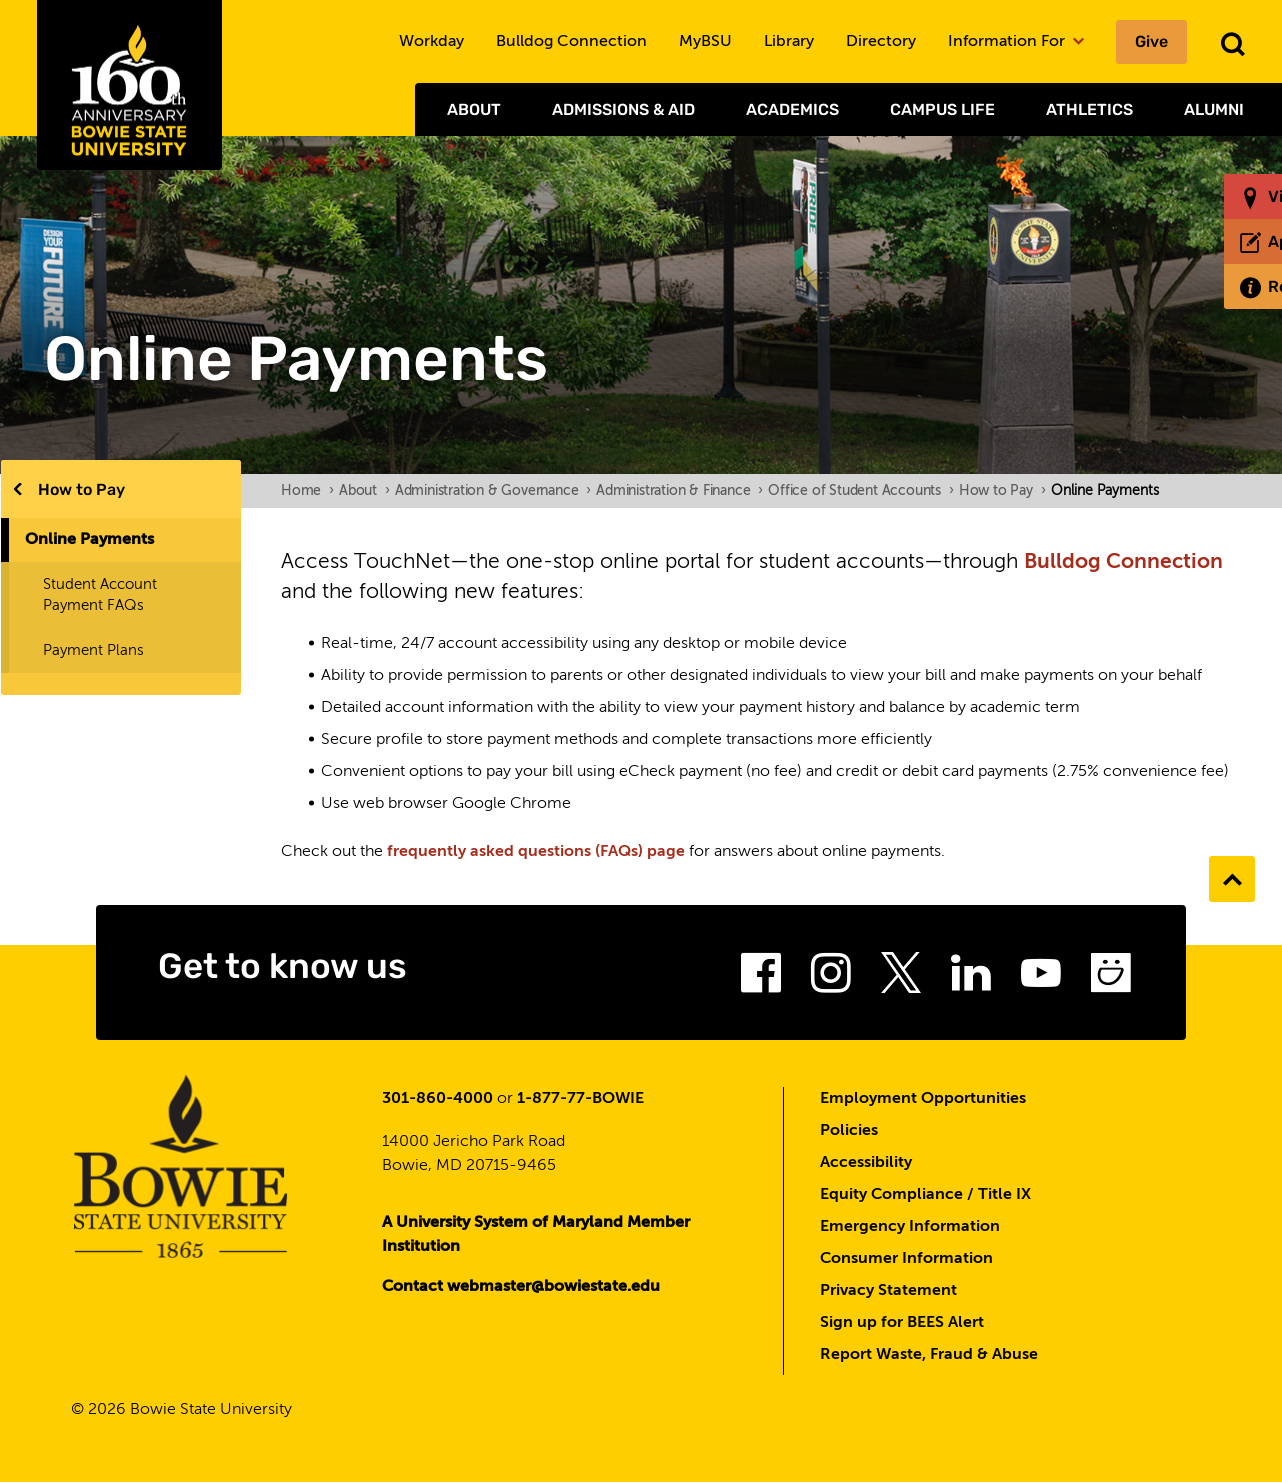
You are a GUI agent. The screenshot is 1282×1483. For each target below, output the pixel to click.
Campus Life (942, 109)
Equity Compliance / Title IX (925, 1195)
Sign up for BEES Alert (902, 1323)
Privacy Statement (888, 1291)
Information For (1016, 42)
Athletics (1089, 109)
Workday (431, 42)
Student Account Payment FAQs (100, 595)
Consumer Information (906, 1259)
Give (1151, 41)
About (474, 109)
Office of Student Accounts (861, 491)
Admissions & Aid (623, 109)
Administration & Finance (679, 491)
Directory (881, 42)
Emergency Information (910, 1227)
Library (789, 42)
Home (307, 491)
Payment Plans (93, 650)
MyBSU (705, 42)
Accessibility (866, 1163)
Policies (849, 1131)
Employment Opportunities (923, 1099)
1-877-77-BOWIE (580, 1099)
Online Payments (89, 540)
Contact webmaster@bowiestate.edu (521, 1287)
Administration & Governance (493, 491)
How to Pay (81, 489)
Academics (792, 109)
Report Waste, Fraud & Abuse (929, 1355)
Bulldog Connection (571, 42)
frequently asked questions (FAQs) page (536, 852)
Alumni (1214, 109)
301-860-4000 (437, 1099)
